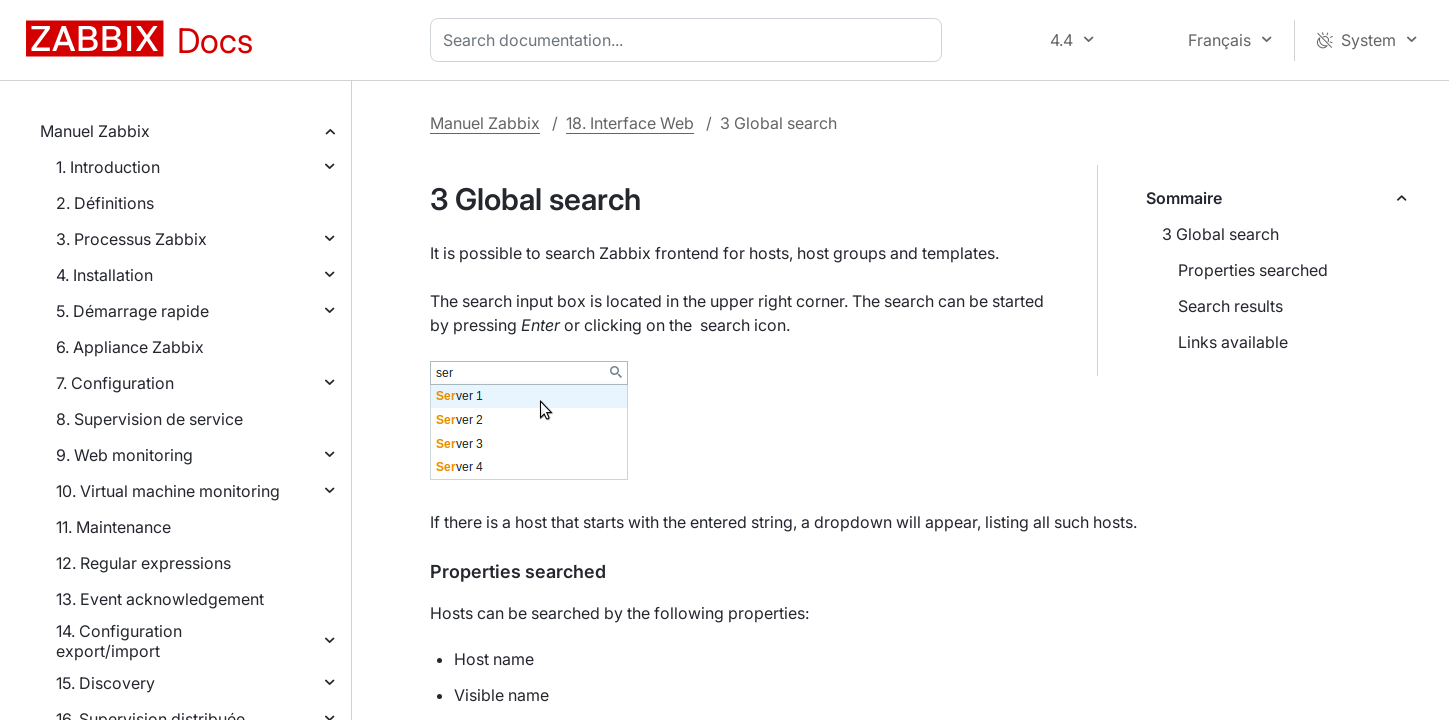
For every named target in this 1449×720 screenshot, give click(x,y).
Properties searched (1253, 270)
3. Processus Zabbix (131, 239)
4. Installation (104, 275)
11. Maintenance (113, 527)
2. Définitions (105, 203)
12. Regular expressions (143, 563)
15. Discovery (105, 683)
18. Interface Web (630, 123)
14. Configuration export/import (119, 641)
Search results (1230, 306)
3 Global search (1220, 234)
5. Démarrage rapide (132, 311)
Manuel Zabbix (95, 131)
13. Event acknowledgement (160, 599)
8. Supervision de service (149, 419)
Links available (1233, 342)
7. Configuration (115, 383)
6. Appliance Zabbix (130, 347)
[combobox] (690, 40)
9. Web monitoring (124, 455)
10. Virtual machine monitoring (168, 491)
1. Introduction (108, 167)
